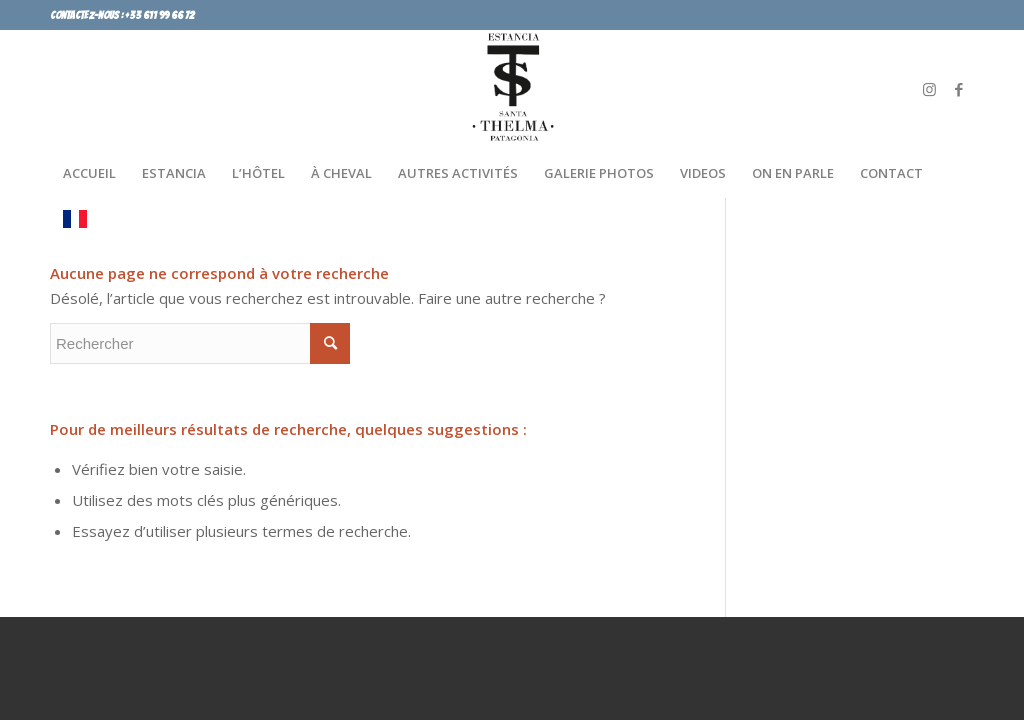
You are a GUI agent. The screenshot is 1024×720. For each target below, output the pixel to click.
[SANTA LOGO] (512, 89)
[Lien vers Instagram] (929, 89)
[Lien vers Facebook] (959, 89)
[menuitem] (89, 173)
